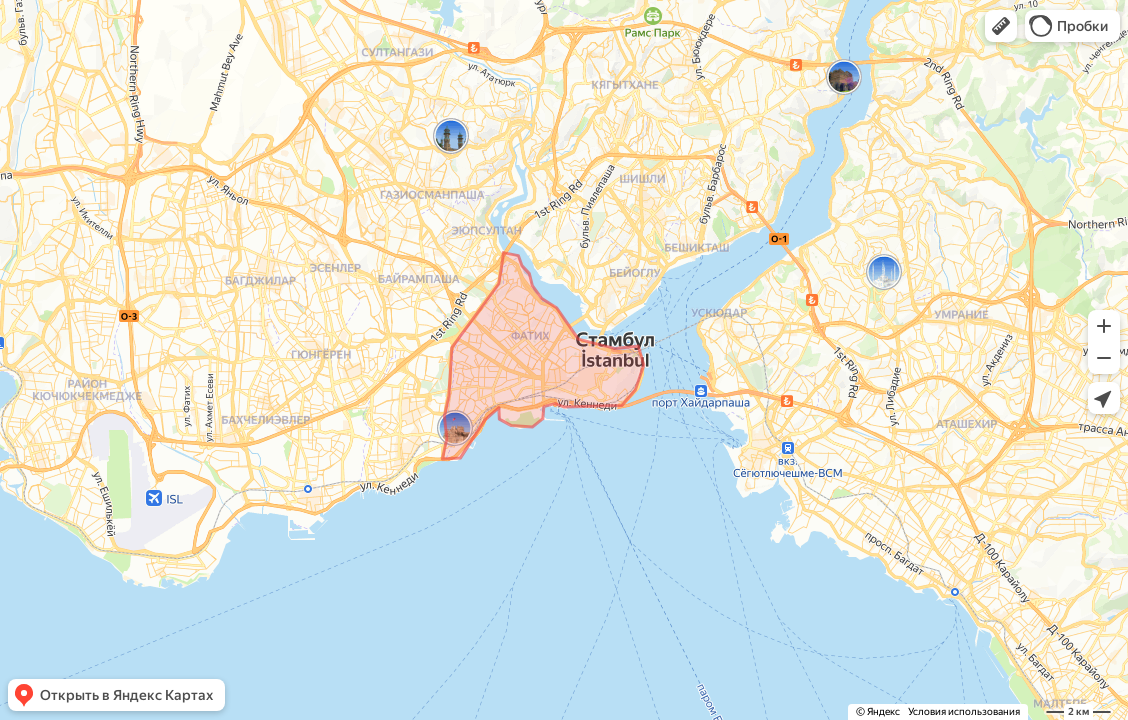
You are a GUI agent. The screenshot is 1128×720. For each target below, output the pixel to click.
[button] (1001, 26)
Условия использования (964, 711)
